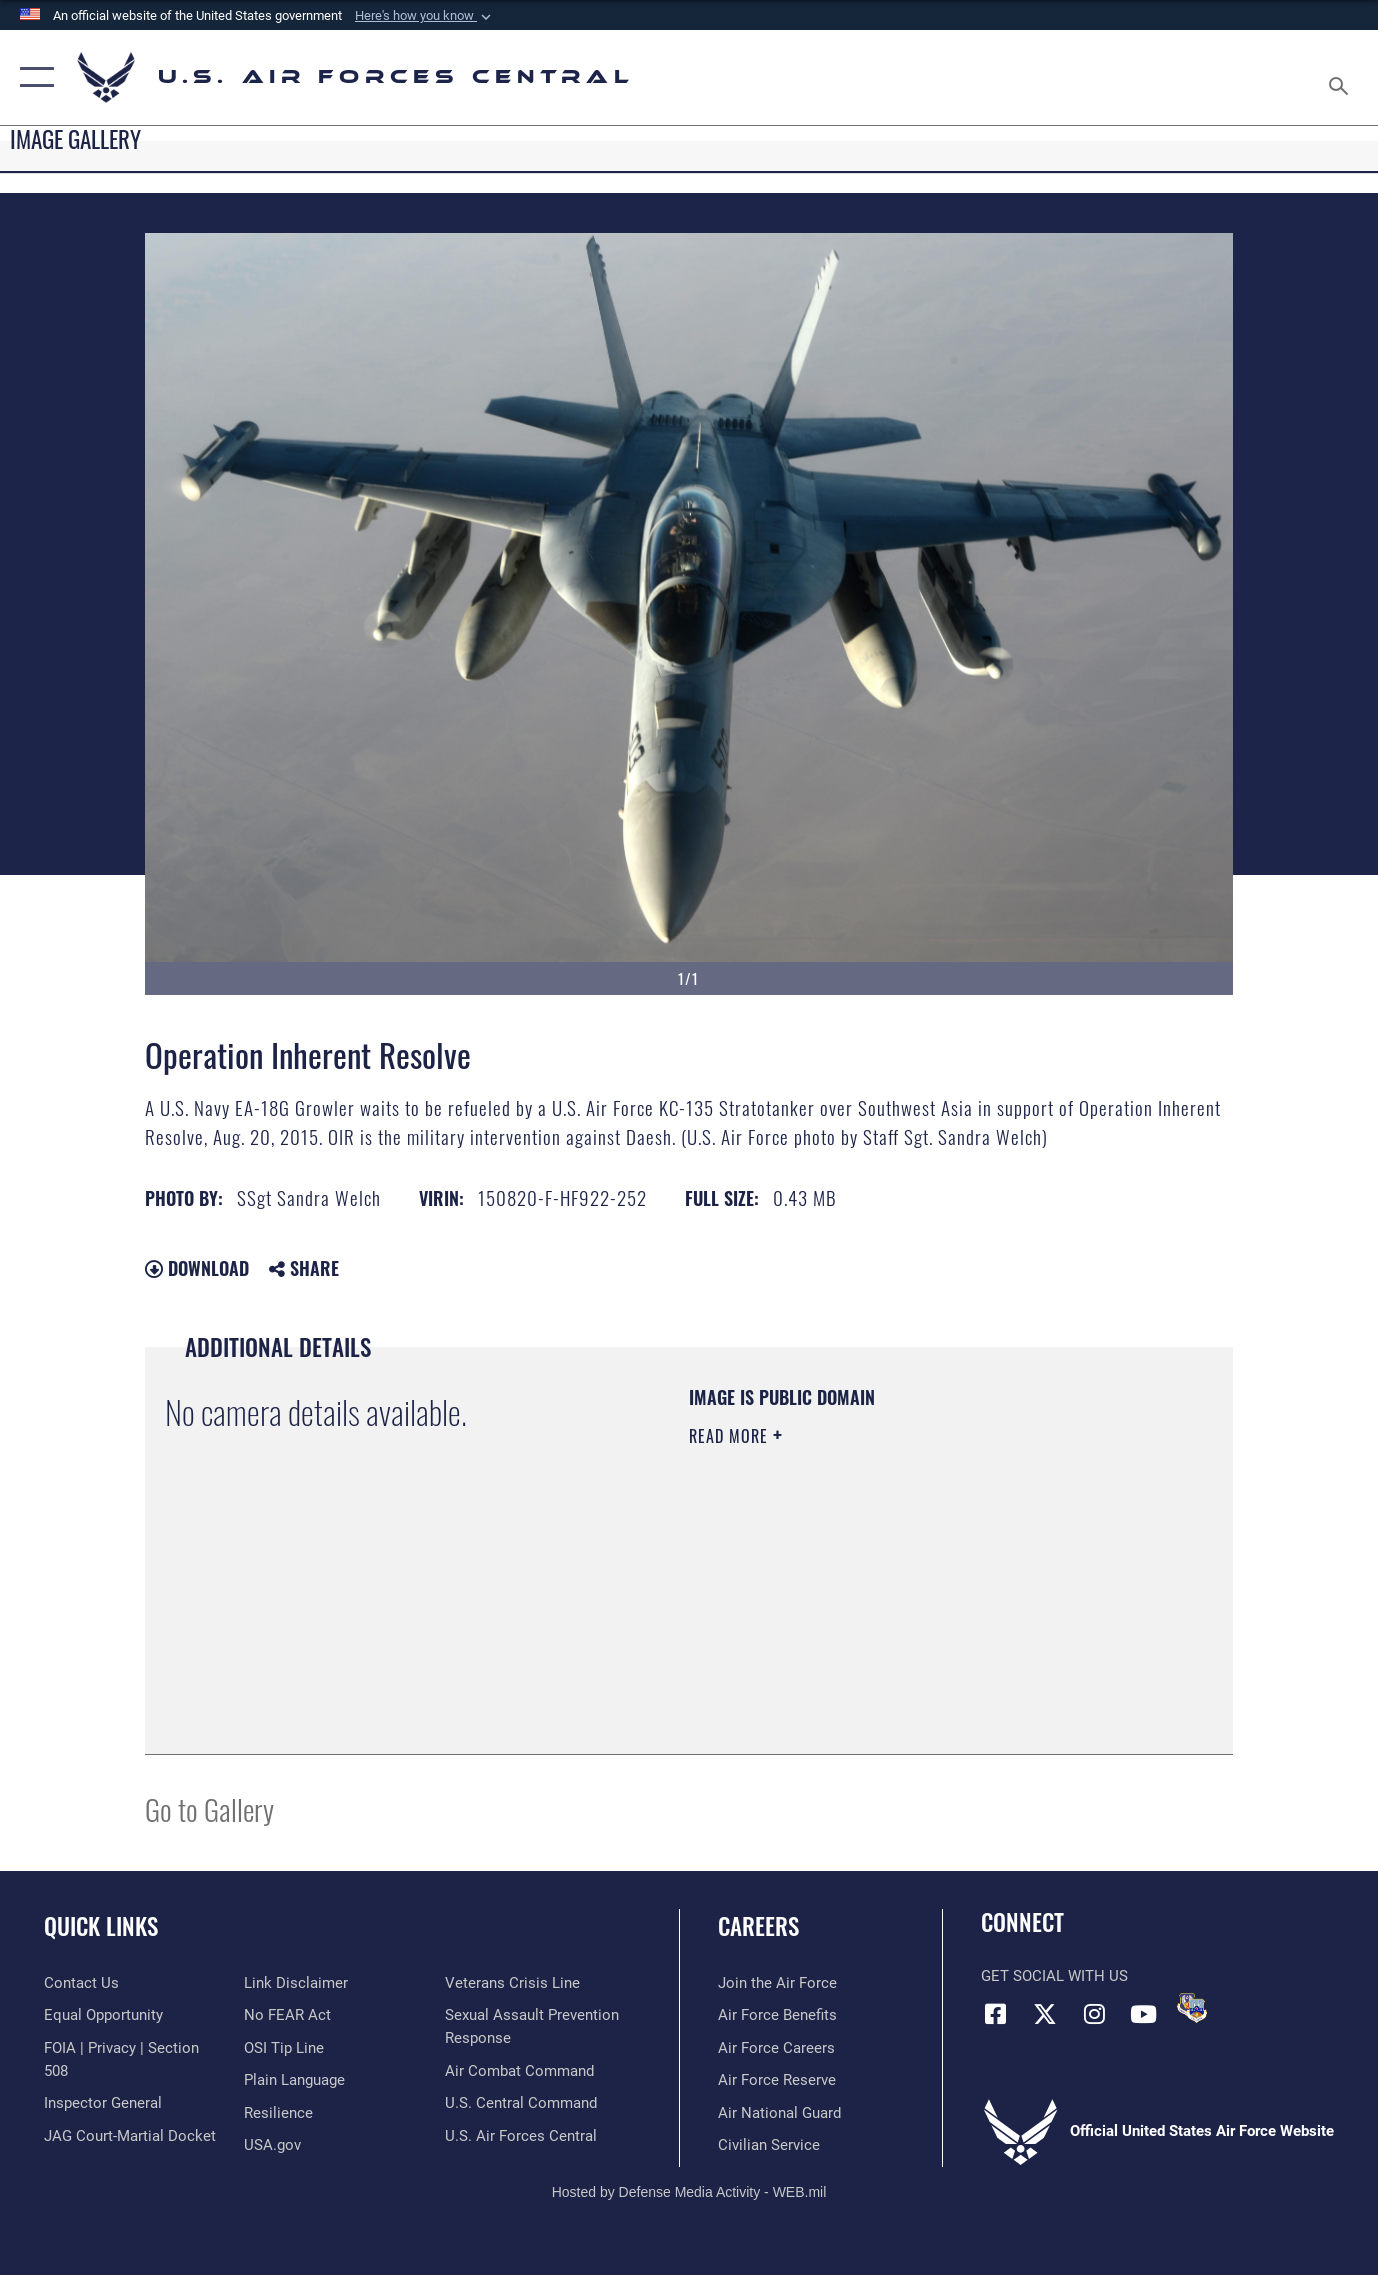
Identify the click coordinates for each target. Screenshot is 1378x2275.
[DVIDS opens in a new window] (1192, 2008)
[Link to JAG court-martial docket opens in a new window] (130, 2135)
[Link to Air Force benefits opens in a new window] (777, 2015)
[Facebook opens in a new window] (996, 2014)
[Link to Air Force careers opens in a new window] (776, 2048)
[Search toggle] (1342, 77)
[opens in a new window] (294, 2080)
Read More (731, 1436)
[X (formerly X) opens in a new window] (1045, 2014)
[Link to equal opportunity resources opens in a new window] (103, 2015)
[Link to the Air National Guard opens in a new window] (779, 2113)
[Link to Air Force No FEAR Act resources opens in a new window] (287, 2015)
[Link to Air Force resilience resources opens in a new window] (278, 2113)
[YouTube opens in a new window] (1143, 2014)
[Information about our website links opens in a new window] (296, 1983)
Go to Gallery (209, 1808)
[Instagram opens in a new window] (1094, 2014)
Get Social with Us (1054, 1976)
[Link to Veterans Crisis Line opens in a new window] (512, 1983)
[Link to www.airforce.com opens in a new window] (777, 1983)
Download (197, 1268)
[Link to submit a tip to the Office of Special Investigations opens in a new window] (284, 2048)
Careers (758, 1926)
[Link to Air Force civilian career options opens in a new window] (769, 2145)
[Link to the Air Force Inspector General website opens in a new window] (103, 2103)
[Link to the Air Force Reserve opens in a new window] (777, 2080)
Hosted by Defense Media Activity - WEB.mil (689, 2191)
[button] (425, 16)
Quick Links (101, 1926)
